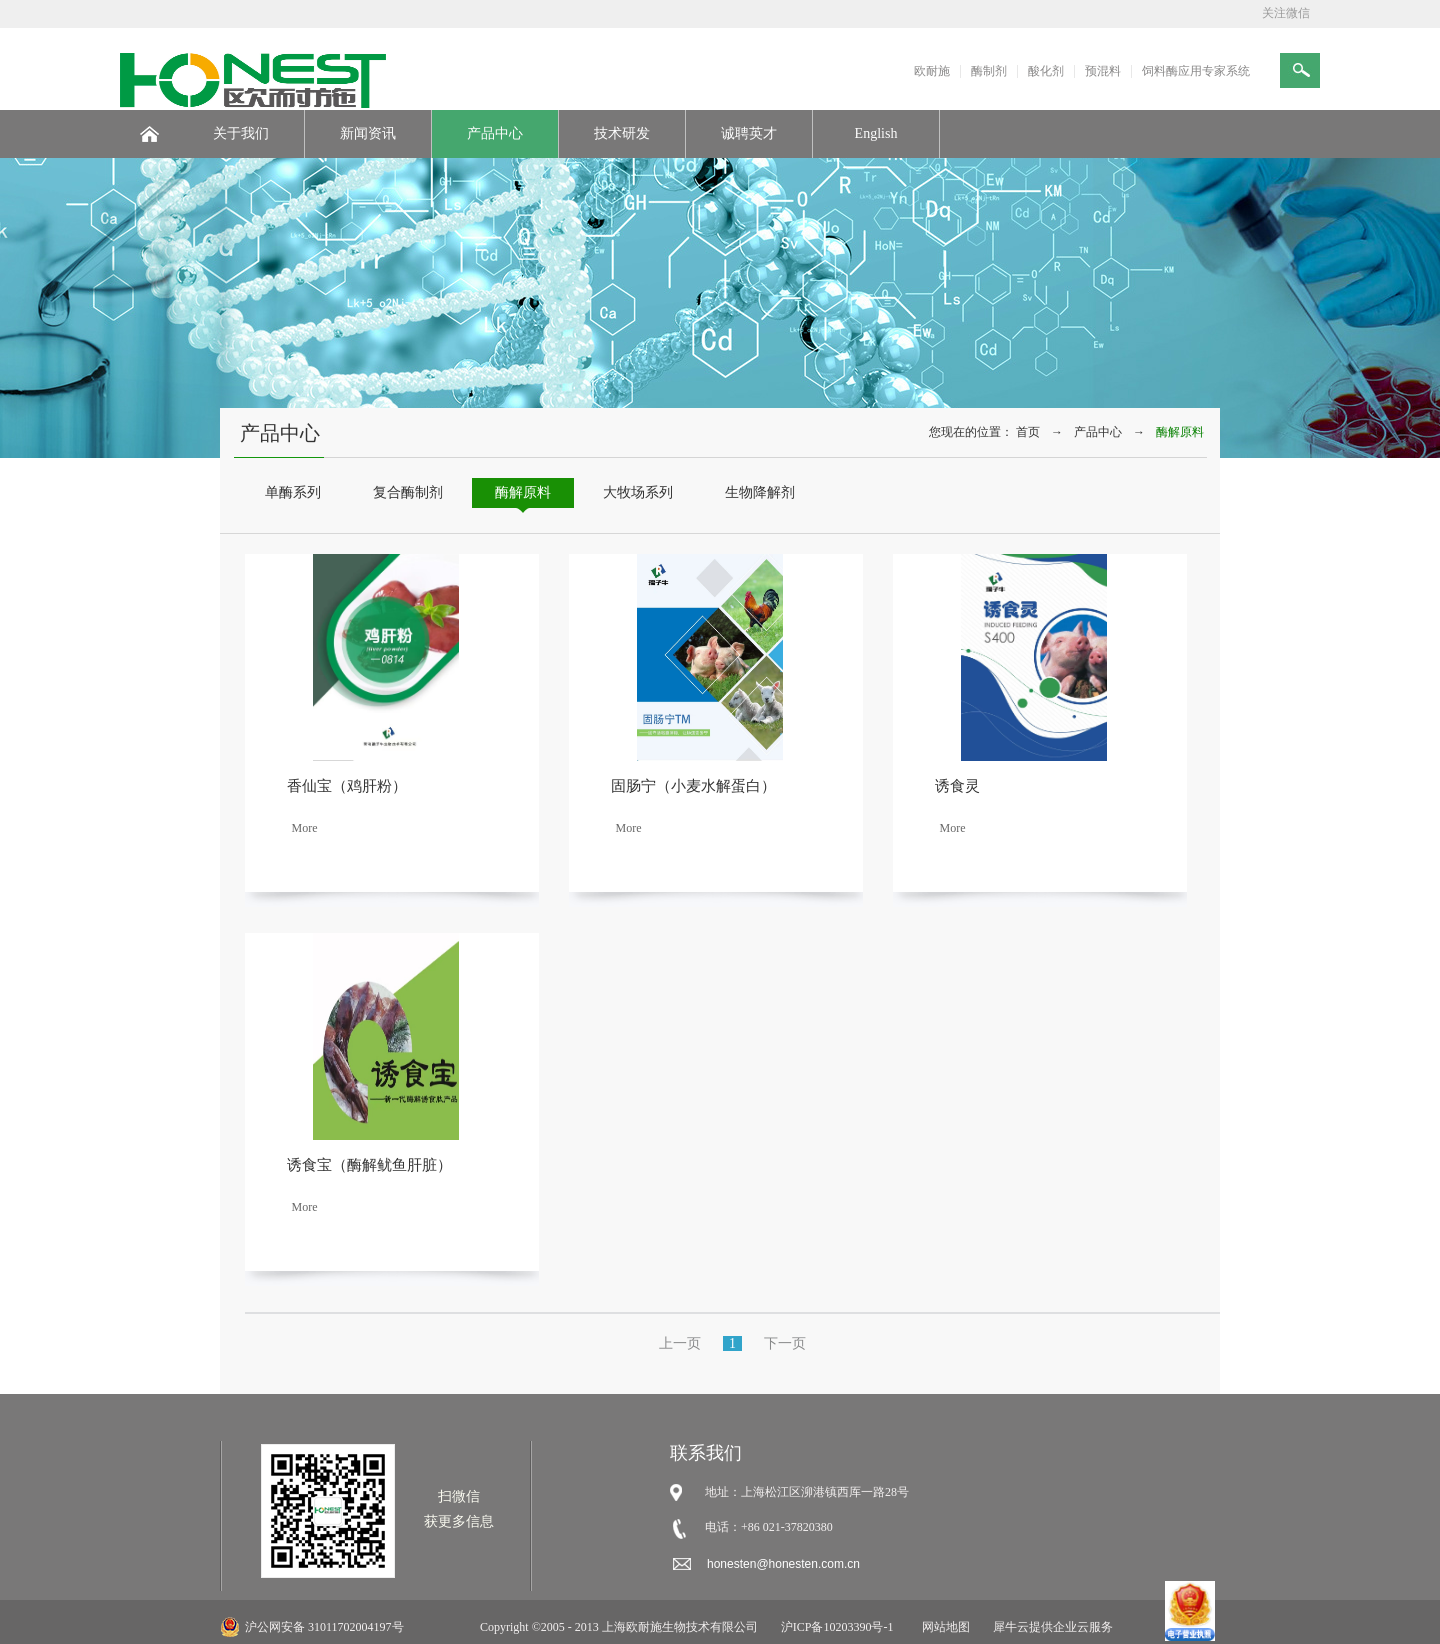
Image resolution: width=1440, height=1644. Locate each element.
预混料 (1103, 71)
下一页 (785, 1343)
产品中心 (1098, 432)
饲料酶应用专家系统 (1196, 71)
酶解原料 (1180, 432)
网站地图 (943, 1627)
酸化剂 (1046, 71)
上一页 (680, 1343)
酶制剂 (989, 71)
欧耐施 (932, 71)
